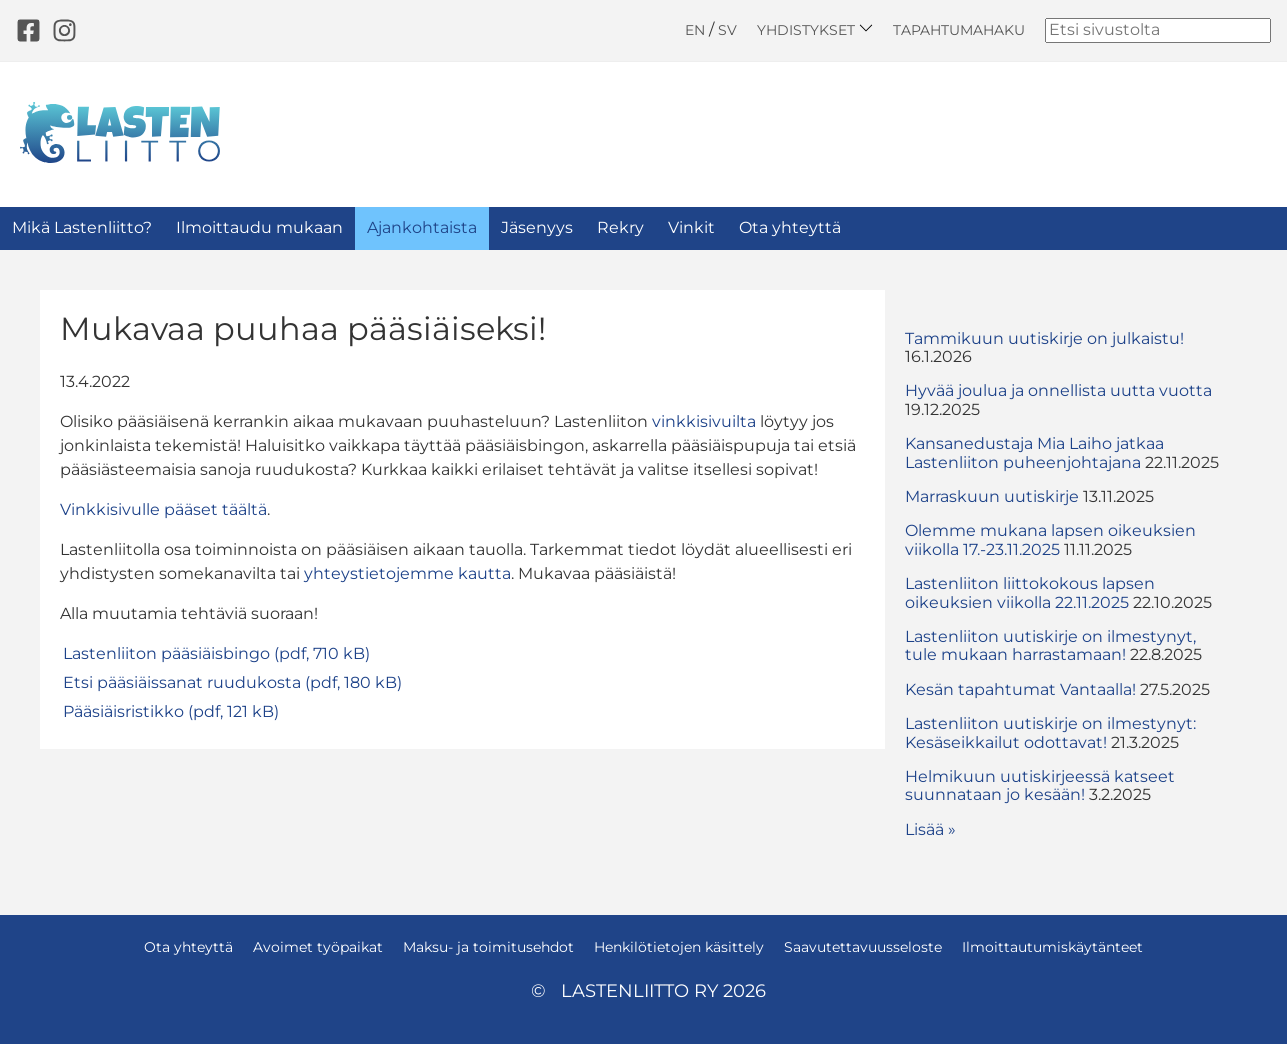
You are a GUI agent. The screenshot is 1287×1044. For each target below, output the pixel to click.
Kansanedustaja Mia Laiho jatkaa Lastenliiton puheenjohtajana (1034, 452)
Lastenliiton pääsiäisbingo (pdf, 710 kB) (216, 653)
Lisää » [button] (930, 829)
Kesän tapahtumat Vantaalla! (1020, 689)
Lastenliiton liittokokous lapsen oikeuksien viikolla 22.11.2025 (1030, 592)
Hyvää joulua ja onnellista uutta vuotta (1058, 390)
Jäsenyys (537, 227)
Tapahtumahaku (959, 30)
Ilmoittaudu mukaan (259, 227)
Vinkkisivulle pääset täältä (163, 509)
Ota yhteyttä (790, 227)
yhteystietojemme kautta (407, 573)
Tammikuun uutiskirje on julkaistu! (1044, 338)
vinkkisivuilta (704, 421)
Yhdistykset (815, 29)
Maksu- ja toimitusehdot (488, 947)
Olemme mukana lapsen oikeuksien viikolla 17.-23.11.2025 (1050, 539)
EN (695, 30)
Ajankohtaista (422, 227)
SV (727, 30)
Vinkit (691, 227)
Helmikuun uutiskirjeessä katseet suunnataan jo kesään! (1040, 785)
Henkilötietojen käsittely (679, 947)
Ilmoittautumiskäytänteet (1052, 947)
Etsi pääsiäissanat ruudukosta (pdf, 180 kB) (232, 682)
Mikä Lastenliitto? (82, 227)
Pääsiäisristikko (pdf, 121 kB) (171, 711)
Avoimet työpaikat (318, 947)
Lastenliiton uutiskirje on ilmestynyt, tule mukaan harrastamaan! (1050, 645)
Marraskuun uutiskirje (992, 496)
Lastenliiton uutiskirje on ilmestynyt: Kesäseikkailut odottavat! (1050, 732)
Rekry (620, 227)
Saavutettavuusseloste (863, 947)
